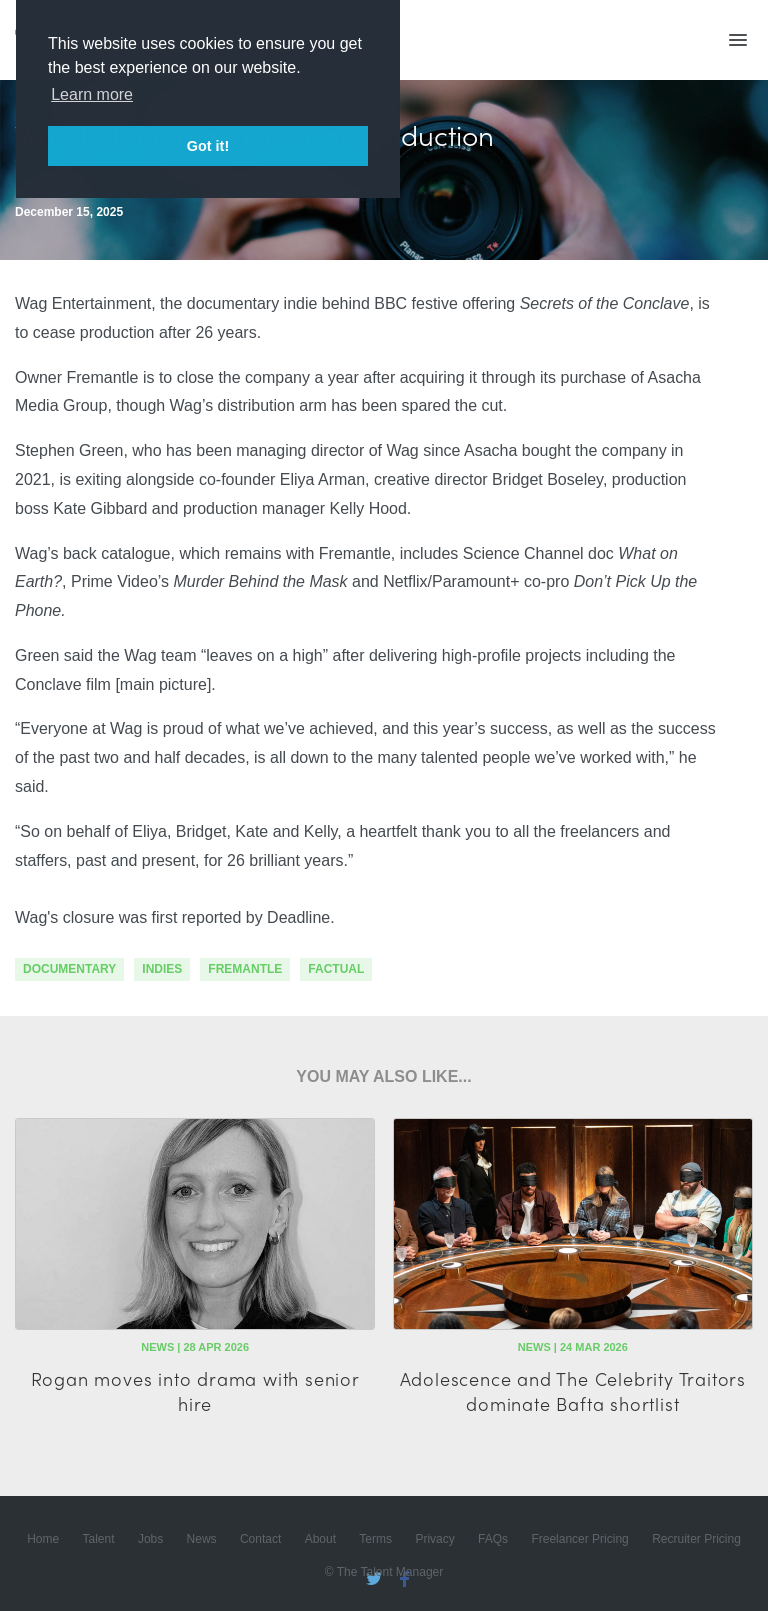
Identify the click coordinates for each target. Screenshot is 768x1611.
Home (43, 1539)
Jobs (150, 1539)
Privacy (434, 1539)
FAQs (493, 1539)
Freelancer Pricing (579, 1539)
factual (336, 969)
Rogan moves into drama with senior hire (195, 1391)
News (202, 1539)
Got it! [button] (208, 146)
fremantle (245, 969)
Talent (99, 1539)
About (320, 1539)
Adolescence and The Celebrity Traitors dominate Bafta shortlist (573, 1391)
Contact (260, 1539)
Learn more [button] (92, 94)
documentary (69, 969)
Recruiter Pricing (696, 1539)
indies (162, 969)
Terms (375, 1539)
